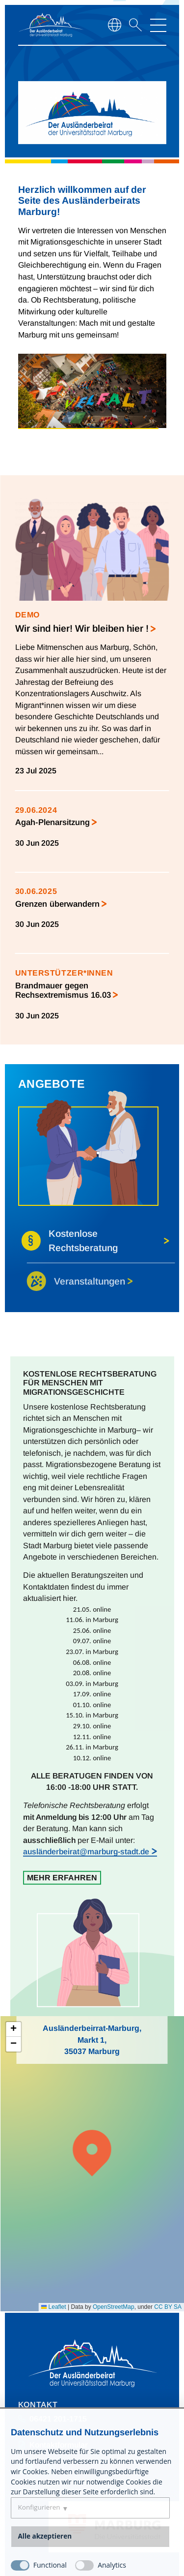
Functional (50, 2565)
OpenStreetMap (113, 2306)
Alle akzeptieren (45, 2536)
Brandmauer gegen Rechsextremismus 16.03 (63, 990)
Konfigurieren (39, 2507)
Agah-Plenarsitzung (52, 822)
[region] (92, 81)
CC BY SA (168, 2306)
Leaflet (53, 2306)
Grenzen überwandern (57, 904)
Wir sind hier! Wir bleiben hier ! (82, 628)
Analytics (112, 2565)
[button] (91, 2151)
